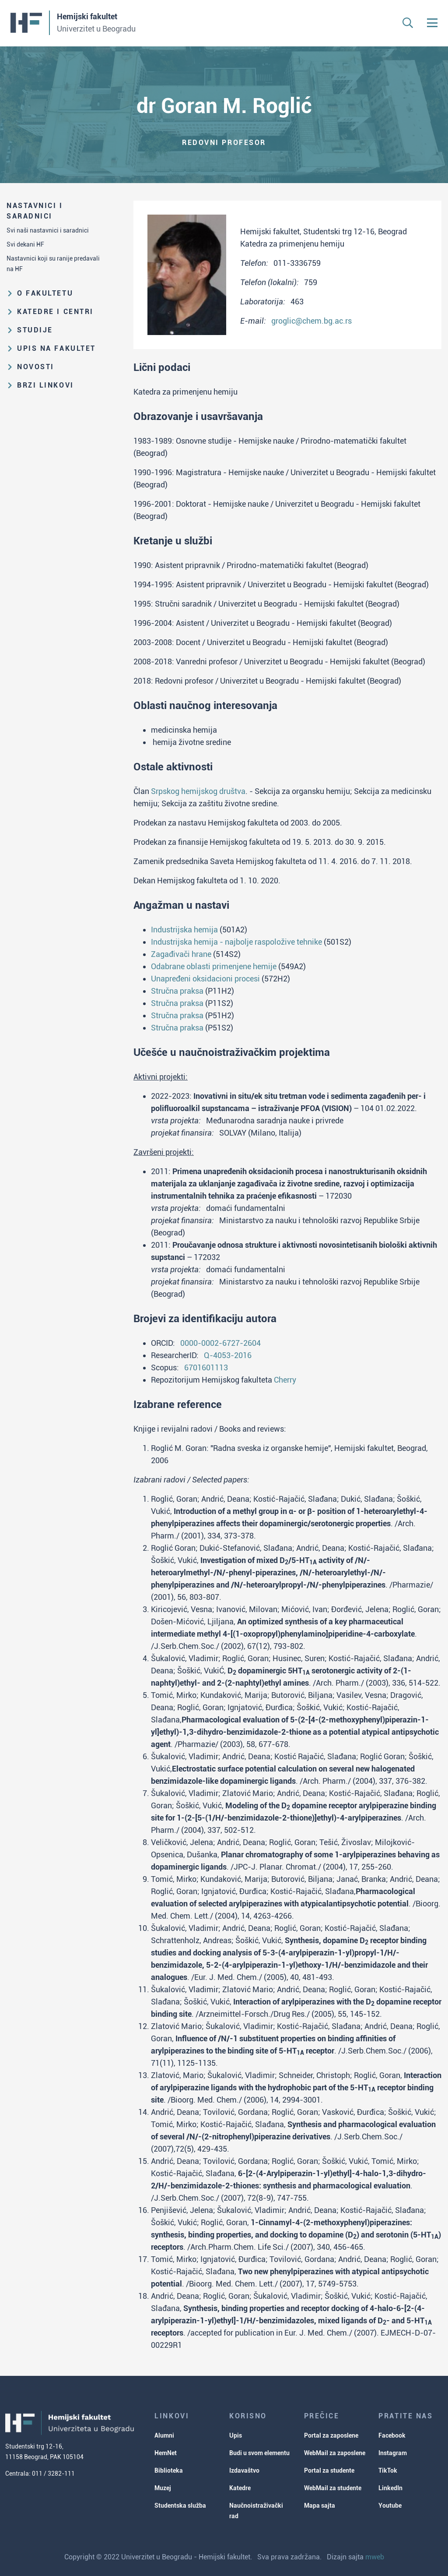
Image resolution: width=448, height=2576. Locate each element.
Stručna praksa (177, 990)
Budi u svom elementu (259, 2452)
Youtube (390, 2505)
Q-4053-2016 (228, 1355)
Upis (235, 2435)
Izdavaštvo (244, 2470)
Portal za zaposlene (331, 2435)
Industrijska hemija (184, 929)
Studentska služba (180, 2505)
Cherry (285, 1379)
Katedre (240, 2487)
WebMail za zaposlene (334, 2452)
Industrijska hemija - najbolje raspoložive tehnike (236, 941)
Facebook (392, 2435)
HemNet (165, 2452)
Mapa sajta (319, 2505)
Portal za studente (329, 2470)
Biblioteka (168, 2470)
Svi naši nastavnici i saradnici (48, 230)
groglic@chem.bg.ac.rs (311, 320)
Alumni (164, 2435)
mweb (374, 2557)
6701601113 (206, 1367)
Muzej (162, 2487)
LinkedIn (390, 2487)
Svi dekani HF (25, 244)
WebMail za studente (332, 2487)
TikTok (387, 2470)
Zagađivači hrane (181, 954)
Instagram (392, 2452)
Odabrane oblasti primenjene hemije (213, 966)
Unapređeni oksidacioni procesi (205, 978)
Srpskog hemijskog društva (198, 791)
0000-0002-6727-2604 (220, 1343)
